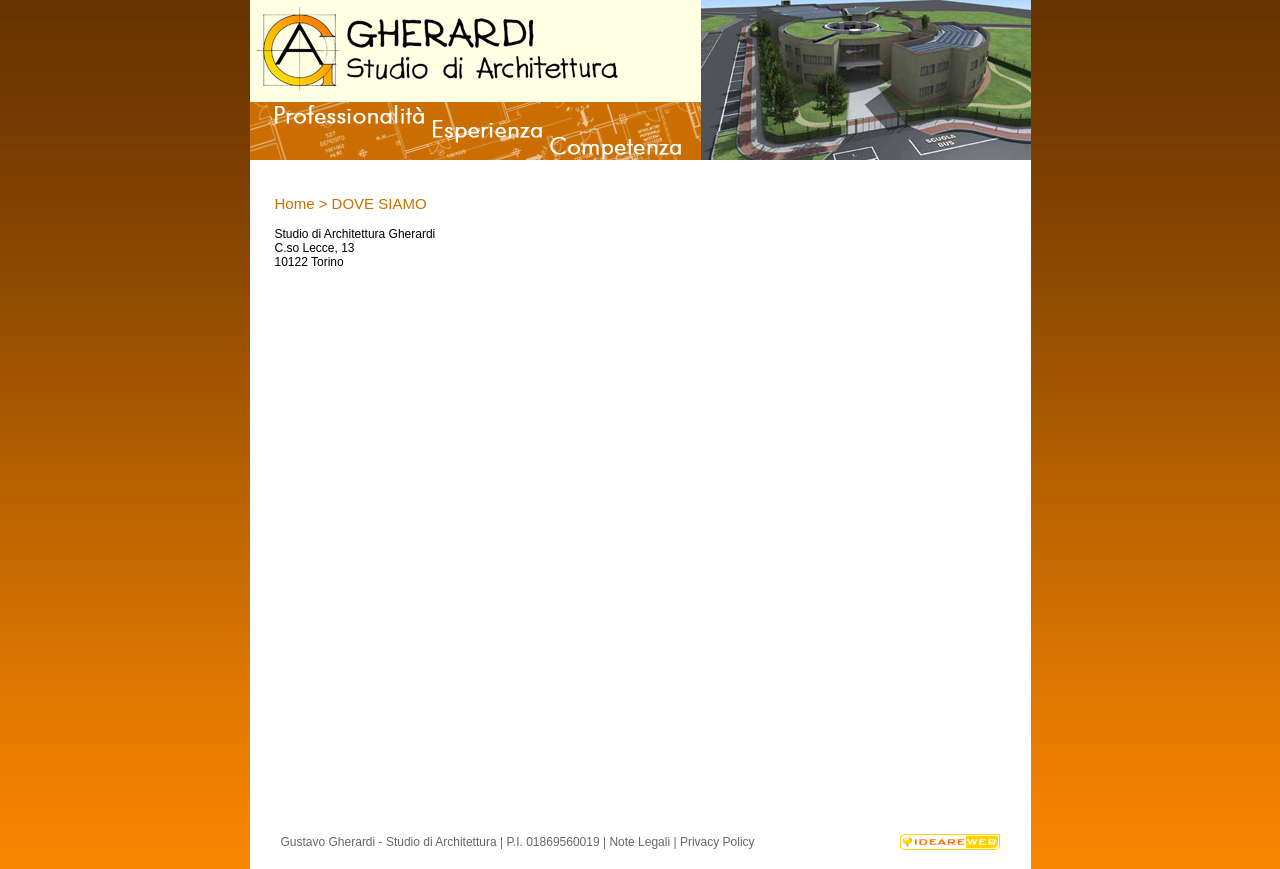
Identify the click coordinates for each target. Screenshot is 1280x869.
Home (295, 203)
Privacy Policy (717, 842)
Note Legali (639, 842)
